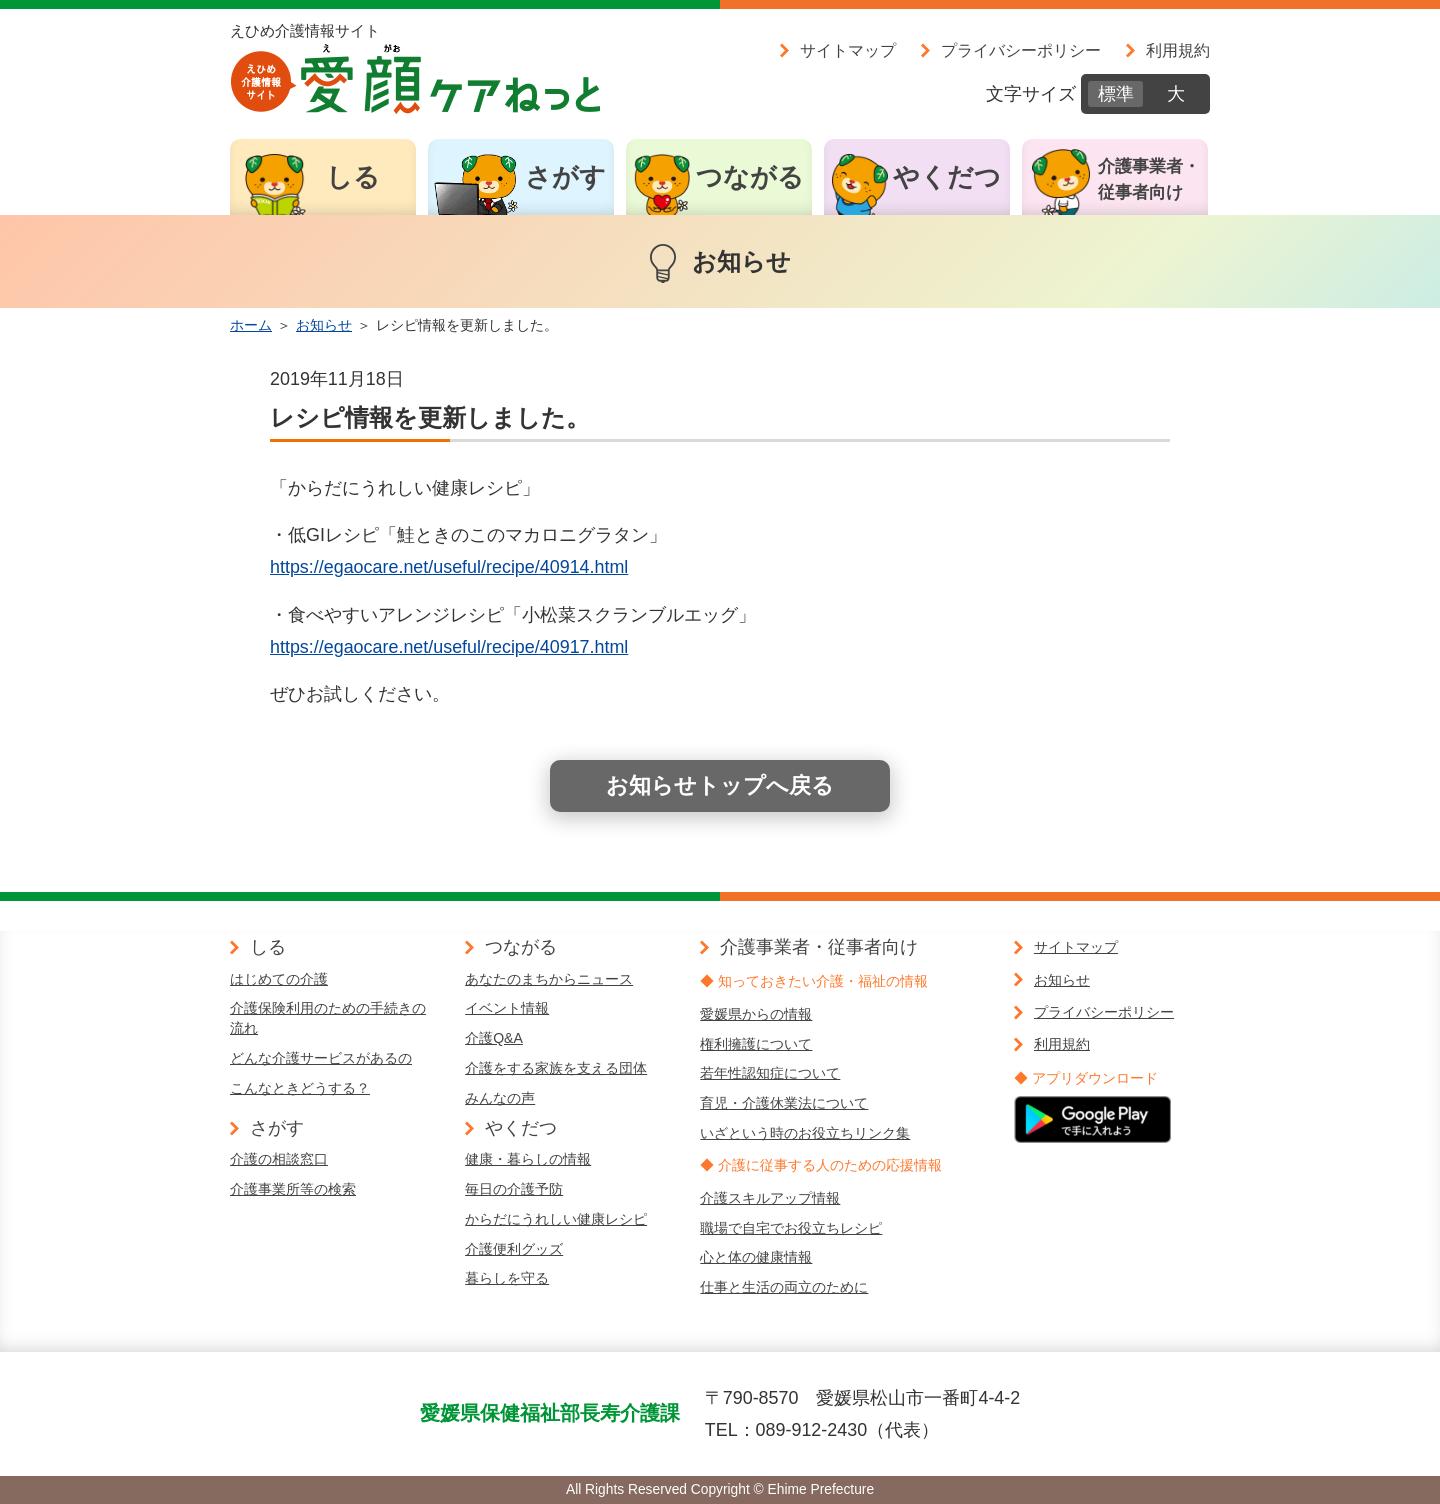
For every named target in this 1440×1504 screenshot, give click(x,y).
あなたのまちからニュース (549, 979)
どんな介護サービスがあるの (321, 1058)
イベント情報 (507, 1008)
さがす (565, 177)
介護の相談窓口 (279, 1159)
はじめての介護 (279, 979)
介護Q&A (494, 1038)
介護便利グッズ (514, 1249)
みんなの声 (500, 1098)
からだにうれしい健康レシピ (556, 1219)
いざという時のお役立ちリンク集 (805, 1133)
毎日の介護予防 (514, 1189)
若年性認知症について (770, 1073)
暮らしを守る (507, 1278)
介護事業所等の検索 (293, 1189)
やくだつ (947, 177)
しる (353, 177)
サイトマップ (848, 50)
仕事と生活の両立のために (784, 1287)
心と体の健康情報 (756, 1257)
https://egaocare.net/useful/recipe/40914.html (449, 567)
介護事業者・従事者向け (1149, 179)
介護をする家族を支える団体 (556, 1068)
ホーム (251, 325)
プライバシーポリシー (1021, 50)
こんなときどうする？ (300, 1088)
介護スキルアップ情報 (770, 1198)
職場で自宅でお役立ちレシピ (791, 1228)
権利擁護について (756, 1044)
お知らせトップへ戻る (720, 785)
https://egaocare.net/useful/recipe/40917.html (449, 647)
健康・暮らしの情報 (528, 1159)
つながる (750, 177)
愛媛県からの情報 (756, 1014)
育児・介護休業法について (784, 1103)
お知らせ (324, 325)
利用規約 (1178, 50)
